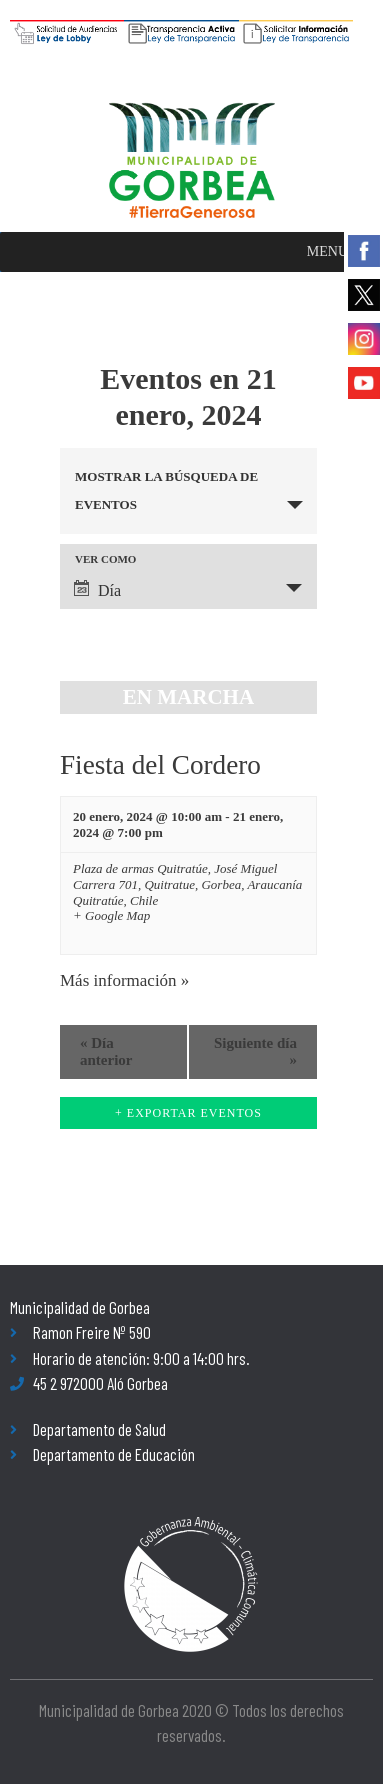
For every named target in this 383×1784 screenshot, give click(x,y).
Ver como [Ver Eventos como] (105, 559)
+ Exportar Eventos (188, 1113)
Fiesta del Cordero (160, 765)
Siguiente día (255, 1051)
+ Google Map (111, 915)
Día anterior (106, 1051)
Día (97, 589)
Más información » (124, 980)
